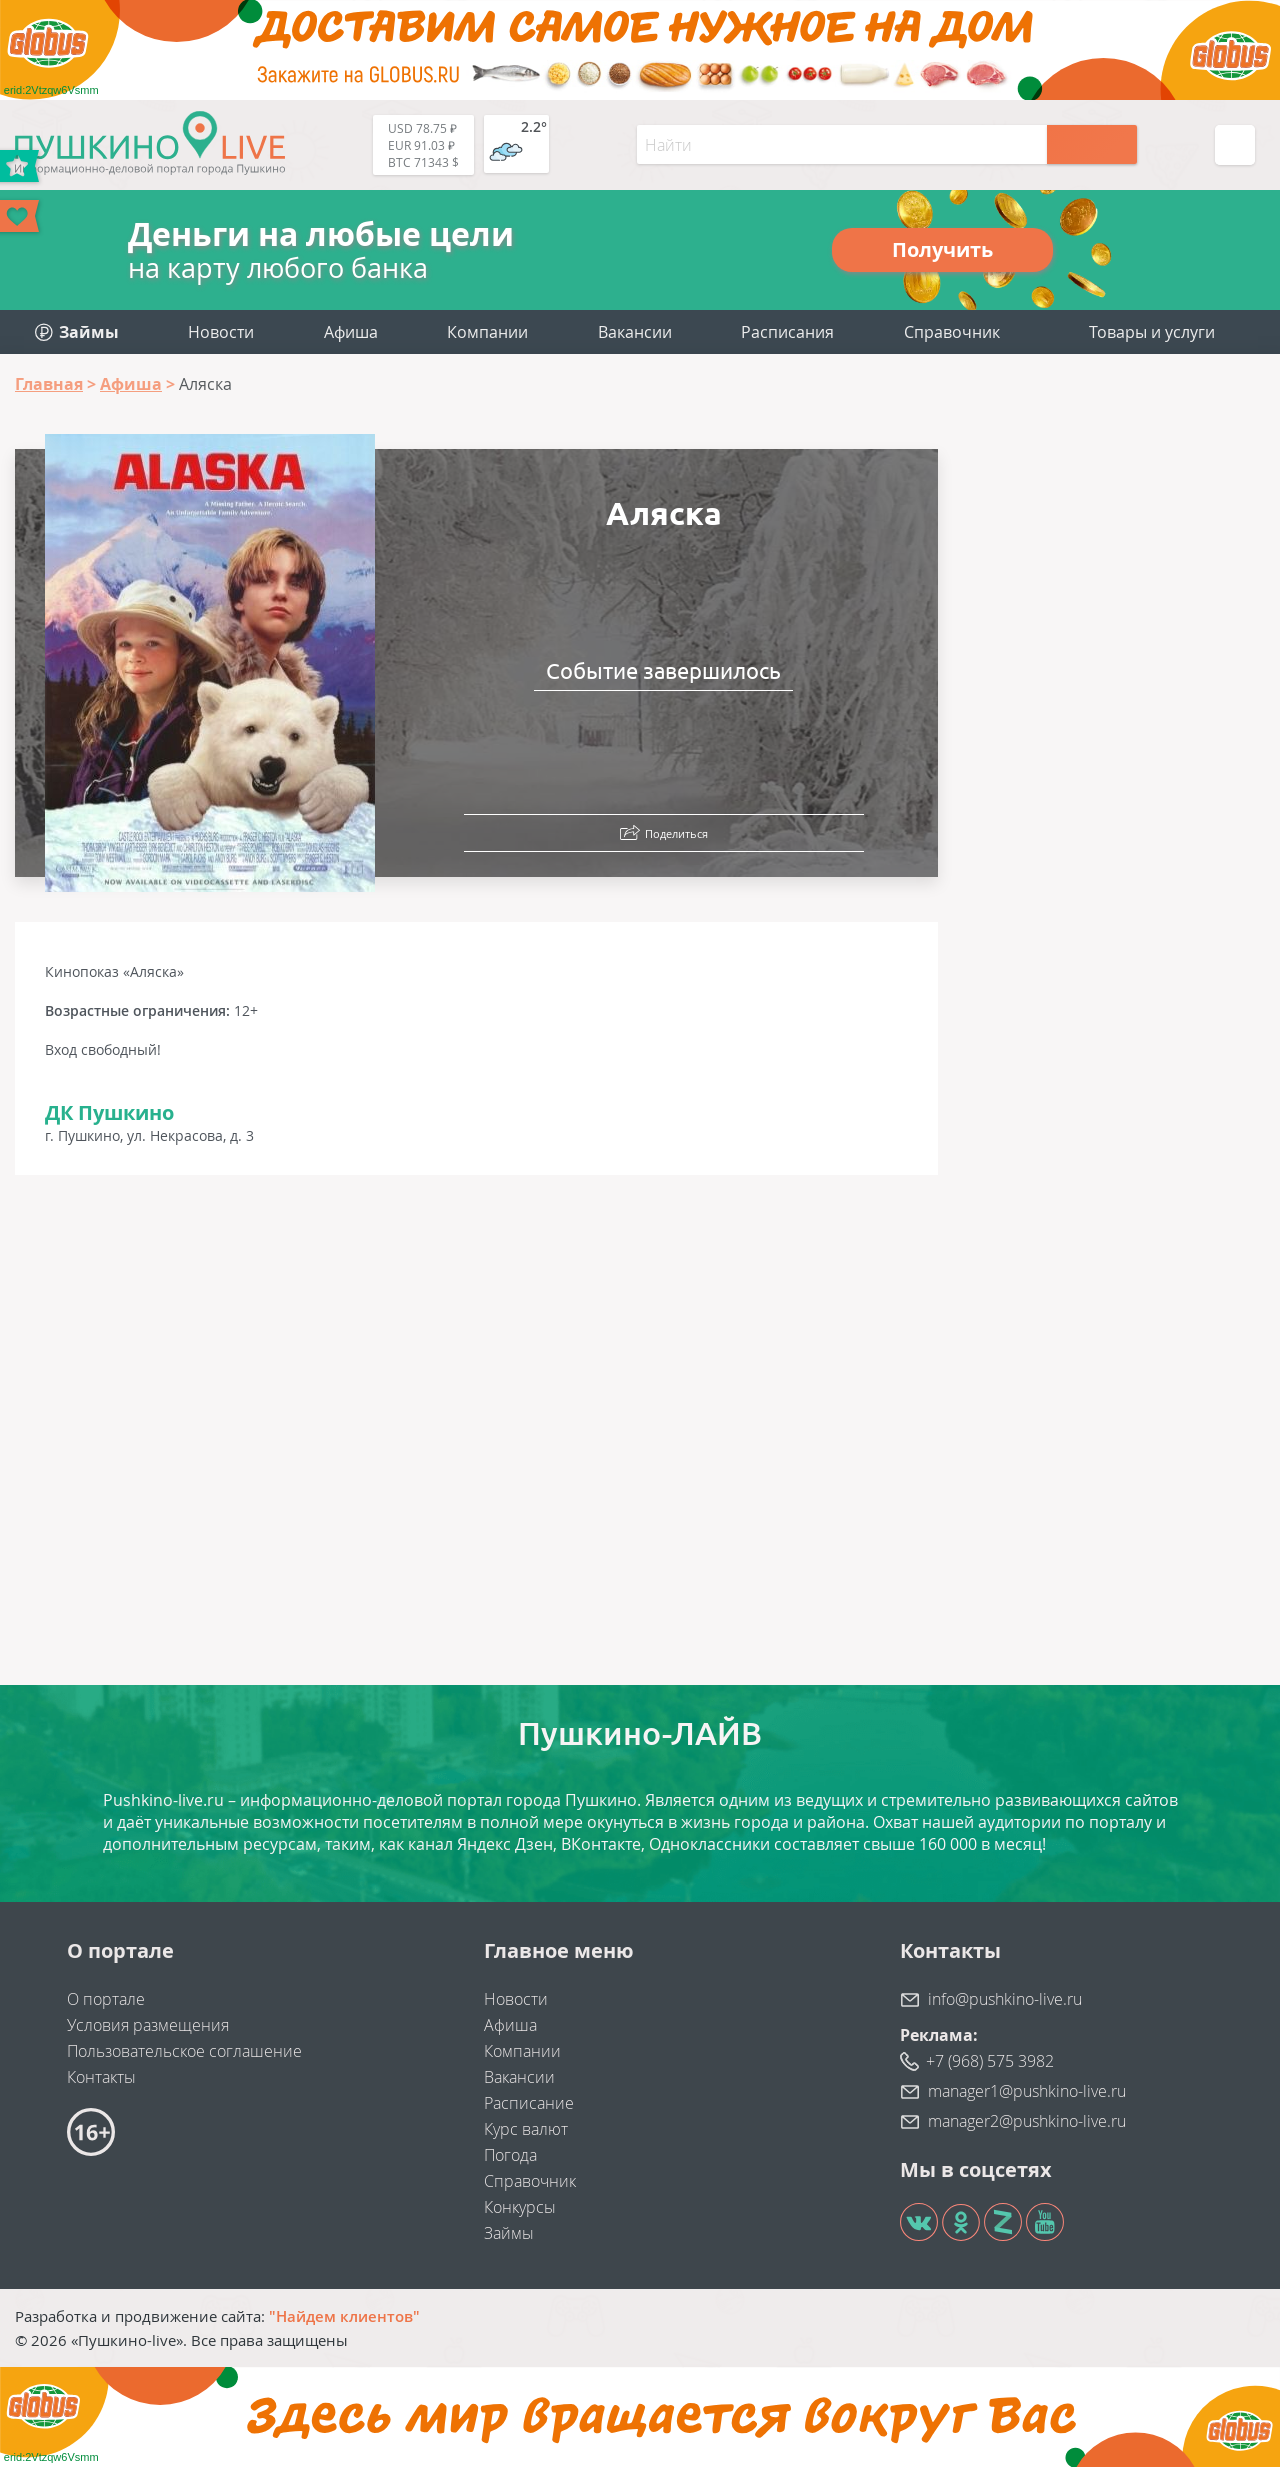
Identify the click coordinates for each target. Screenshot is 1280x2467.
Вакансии (635, 332)
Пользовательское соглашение (184, 2051)
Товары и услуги (1152, 332)
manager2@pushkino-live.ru (1027, 2121)
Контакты (101, 2077)
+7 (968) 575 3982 (990, 2061)
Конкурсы (520, 2207)
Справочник (952, 332)
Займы (509, 2233)
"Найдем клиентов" (344, 2316)
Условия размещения (148, 2025)
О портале (106, 1999)
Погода (510, 2155)
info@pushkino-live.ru (1005, 1999)
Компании (487, 332)
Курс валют (526, 2129)
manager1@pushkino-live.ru (1027, 2091)
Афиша (351, 332)
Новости (221, 332)
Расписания (787, 332)
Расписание (529, 2103)
